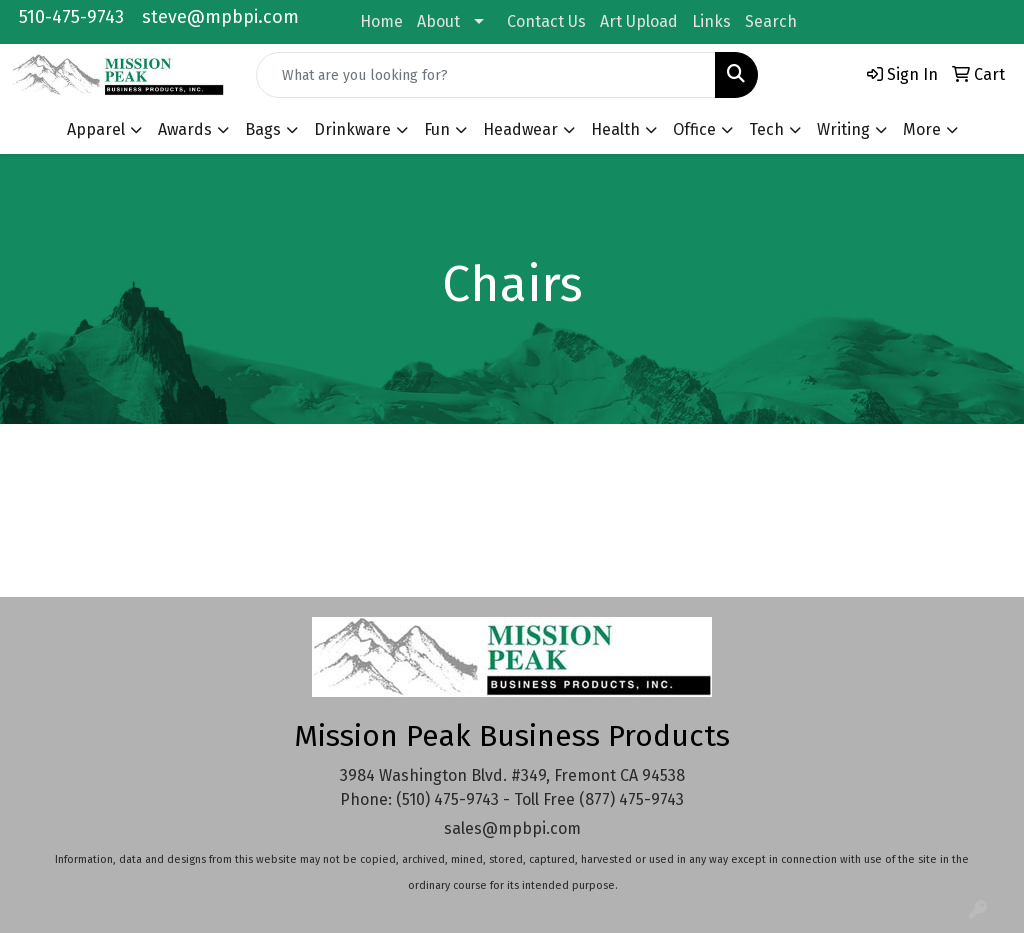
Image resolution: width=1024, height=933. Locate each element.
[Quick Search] (486, 75)
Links (711, 21)
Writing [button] (843, 129)
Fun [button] (437, 129)
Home (381, 21)
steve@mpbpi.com (220, 17)
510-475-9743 (71, 17)
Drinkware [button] (352, 129)
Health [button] (615, 129)
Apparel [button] (96, 129)
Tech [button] (766, 129)
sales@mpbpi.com (512, 828)
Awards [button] (185, 129)
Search (771, 21)
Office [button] (694, 129)
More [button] (922, 129)
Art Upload (639, 21)
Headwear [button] (520, 129)
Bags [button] (263, 129)
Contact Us (546, 21)
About (438, 21)
